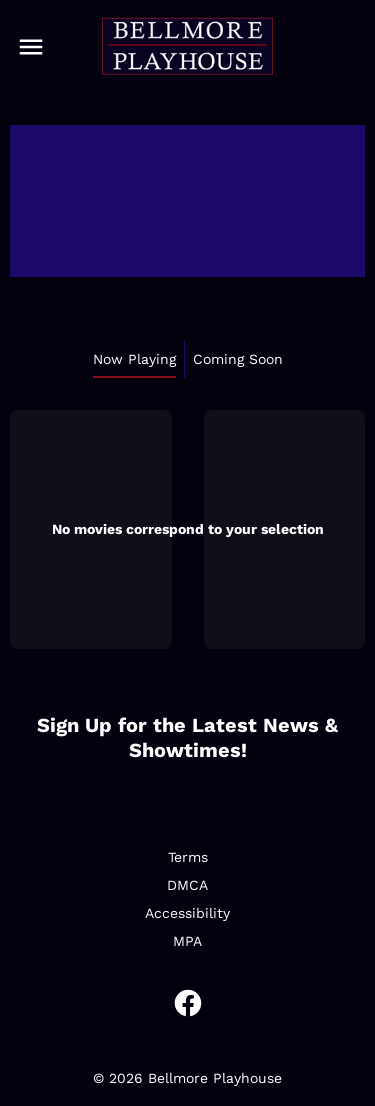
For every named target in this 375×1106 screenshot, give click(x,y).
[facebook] (188, 1003)
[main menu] (31, 47)
